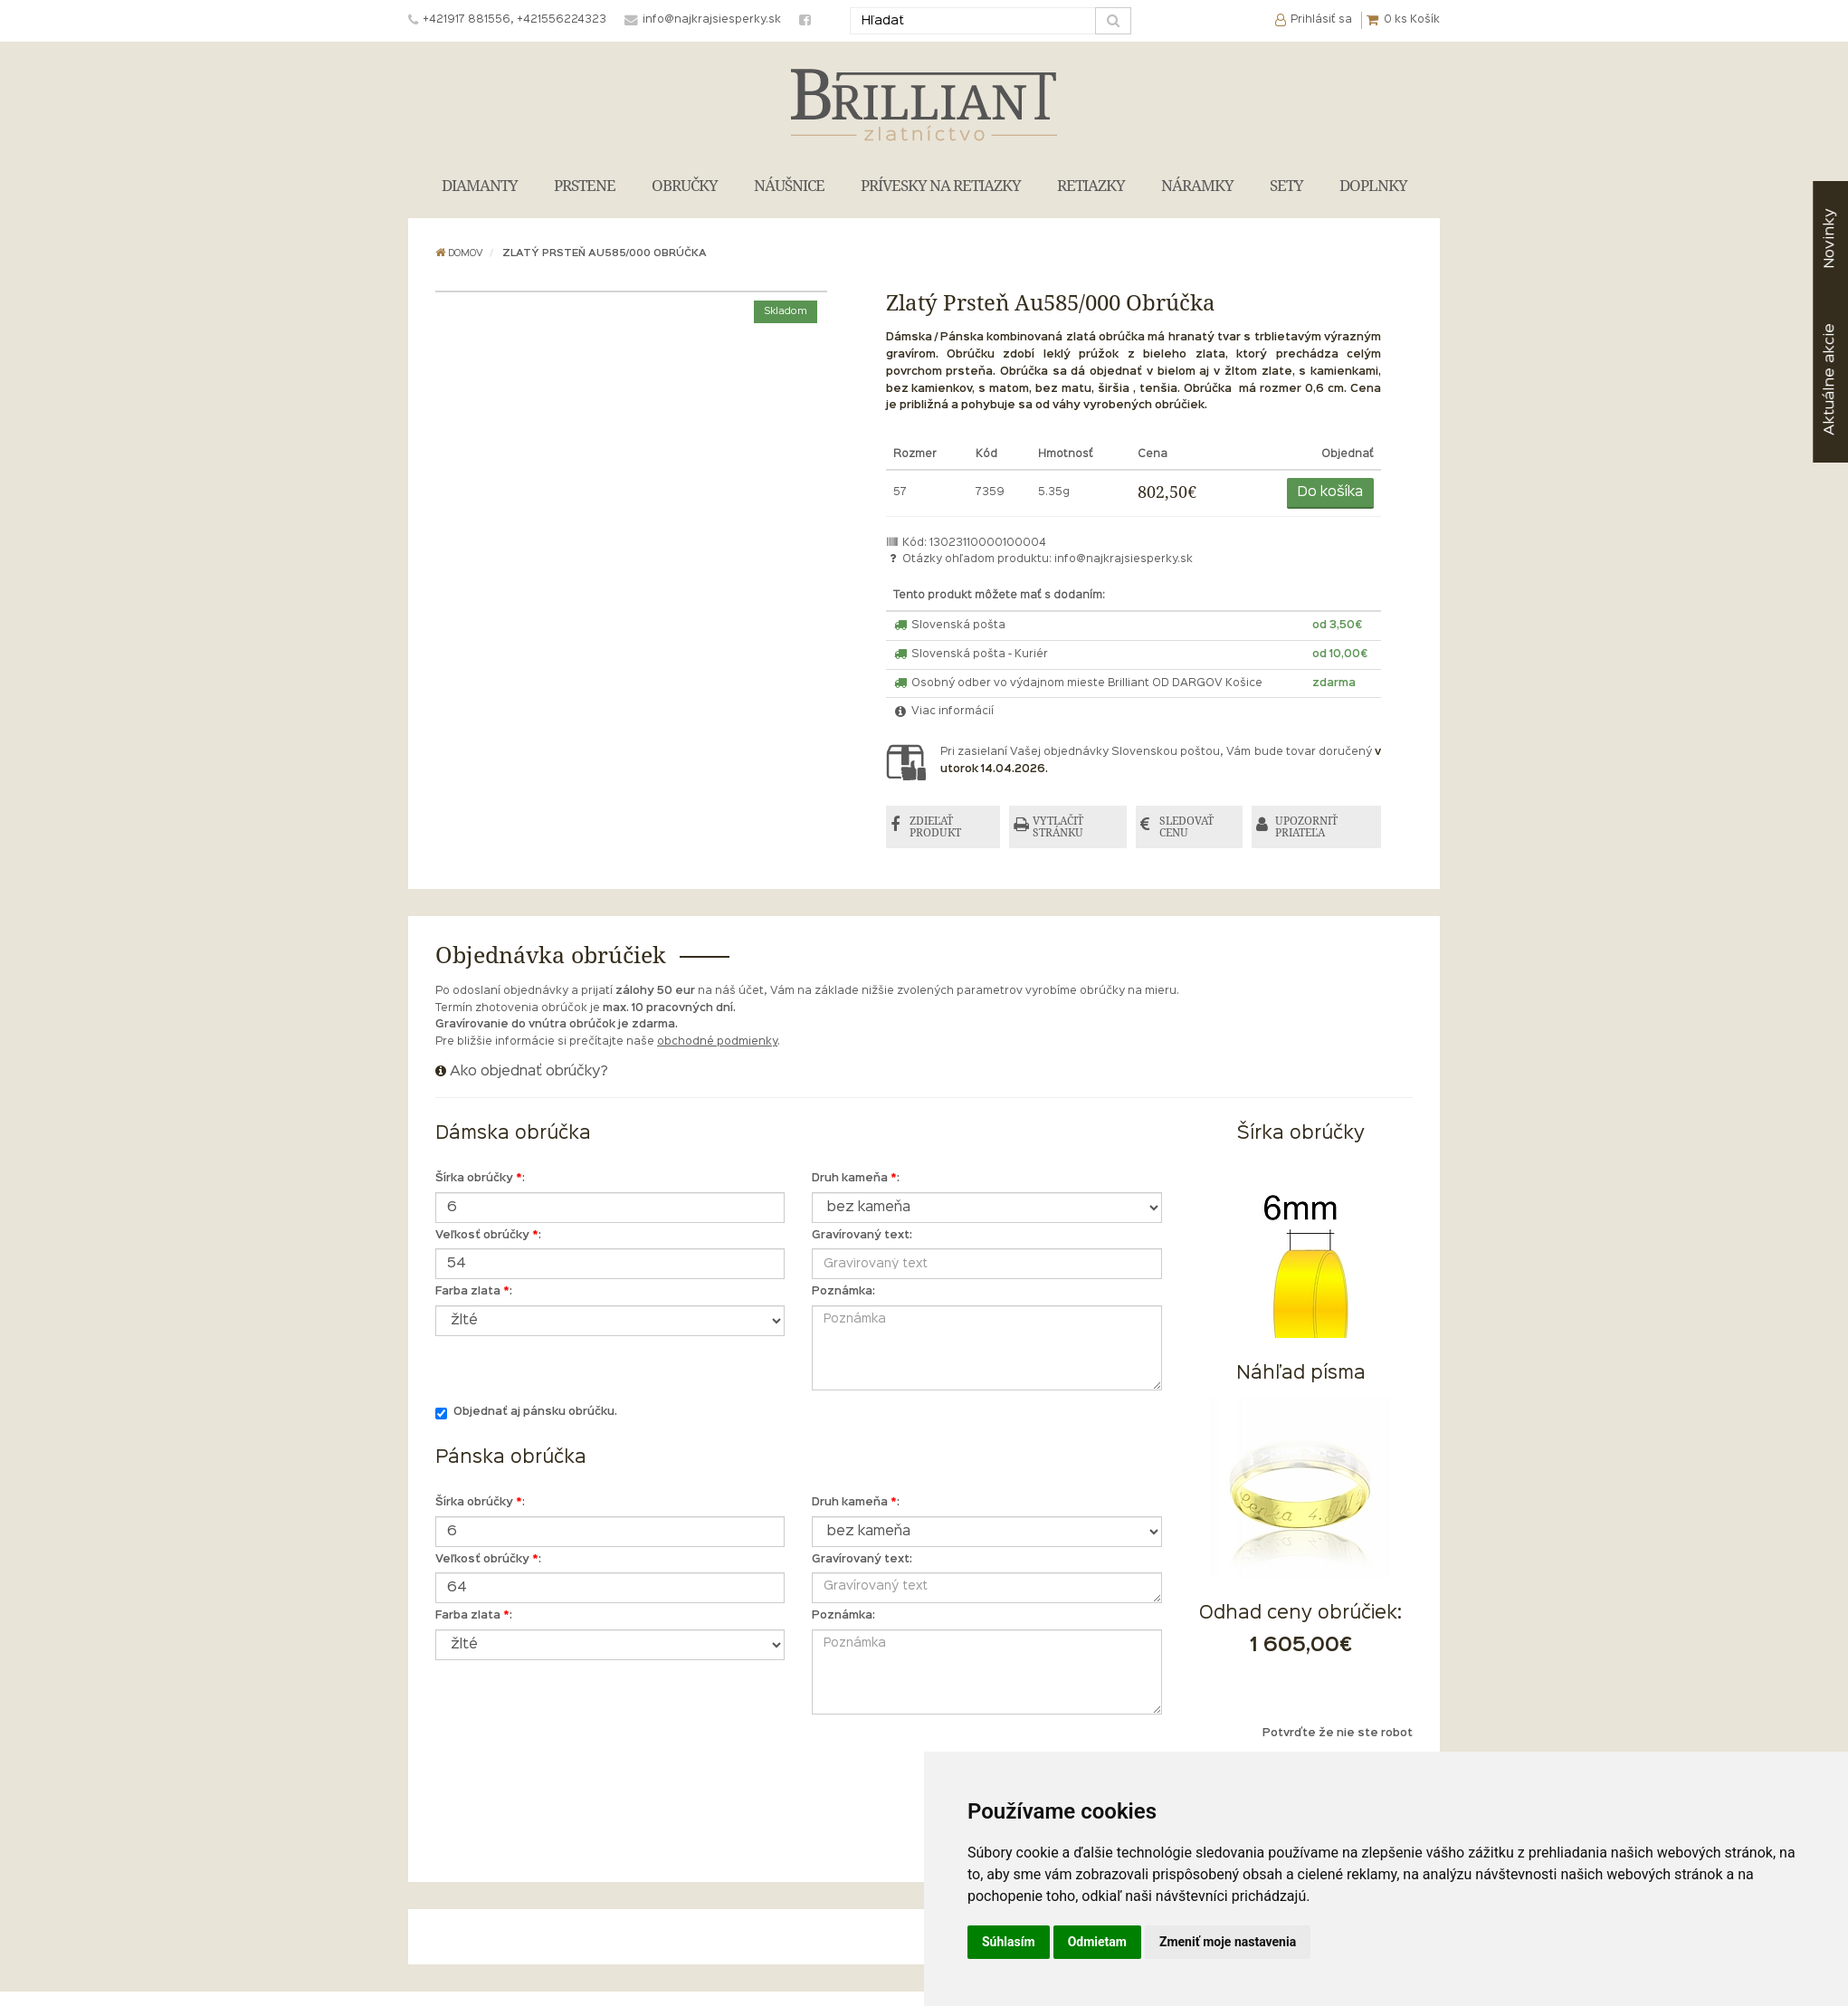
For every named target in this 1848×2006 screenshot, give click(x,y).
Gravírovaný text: (862, 1235)
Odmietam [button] (1097, 1941)
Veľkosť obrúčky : (488, 1235)
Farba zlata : (473, 1291)
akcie (1829, 379)
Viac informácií (944, 711)
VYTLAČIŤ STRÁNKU (1058, 827)
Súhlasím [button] (1008, 1941)
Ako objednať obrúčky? (529, 1071)
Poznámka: (843, 1291)
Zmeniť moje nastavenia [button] (1227, 1941)
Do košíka (1330, 492)
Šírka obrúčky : (480, 1178)
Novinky (1829, 238)
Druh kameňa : (856, 1178)
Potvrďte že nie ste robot (1337, 1733)
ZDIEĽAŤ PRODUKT (935, 827)
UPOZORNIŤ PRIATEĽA (1306, 827)
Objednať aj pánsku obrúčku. (526, 1413)
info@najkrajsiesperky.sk (1123, 559)
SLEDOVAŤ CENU (1186, 827)
